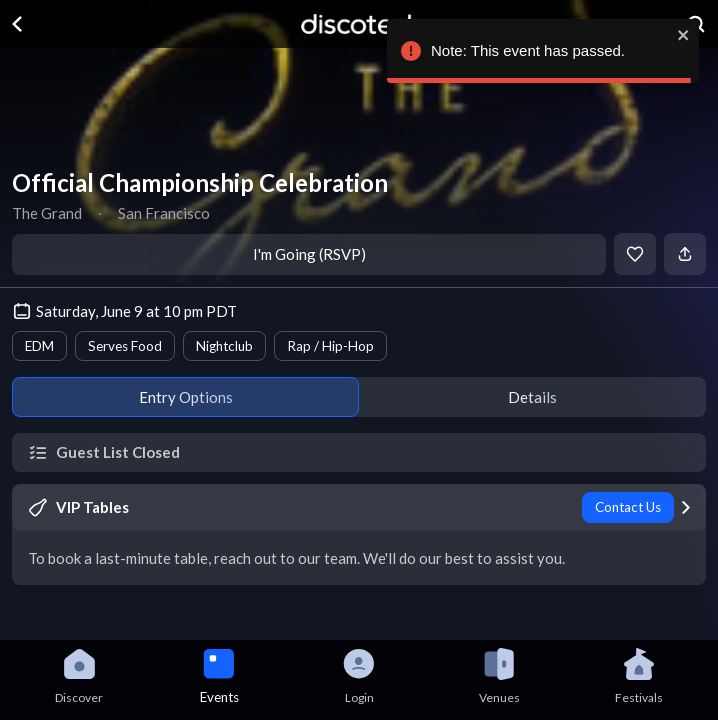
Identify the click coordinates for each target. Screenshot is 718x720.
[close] (680, 35)
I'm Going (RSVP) (309, 254)
